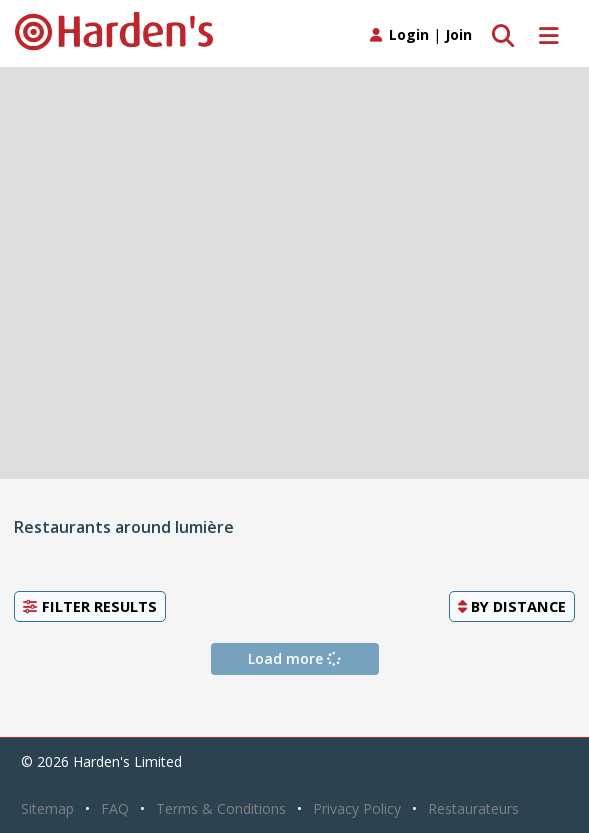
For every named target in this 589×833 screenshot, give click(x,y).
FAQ (115, 808)
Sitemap (47, 808)
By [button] (512, 606)
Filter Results (90, 606)
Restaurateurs (473, 808)
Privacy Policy (357, 808)
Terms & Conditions (221, 808)
